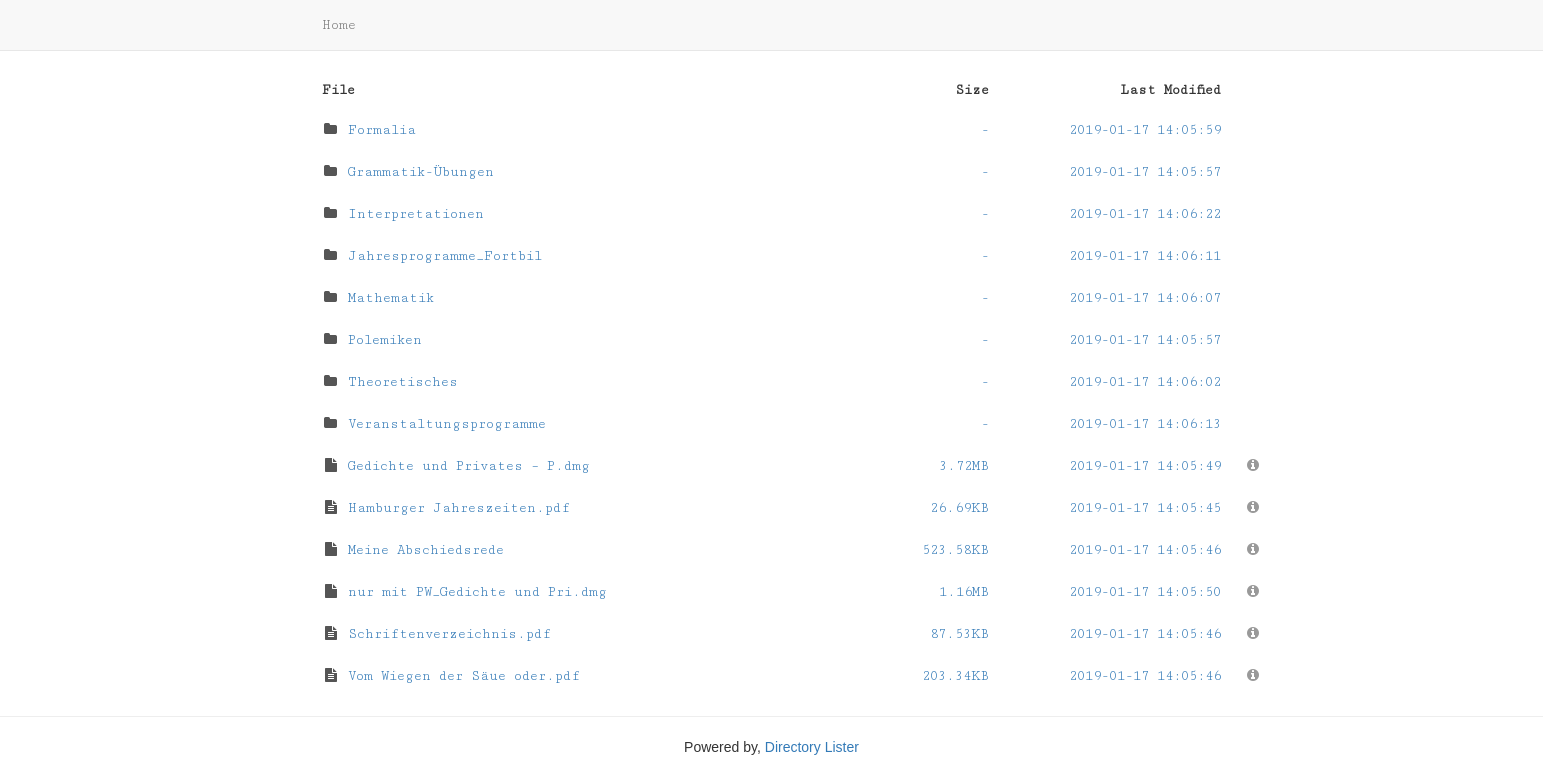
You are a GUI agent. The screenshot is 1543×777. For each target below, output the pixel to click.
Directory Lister (812, 747)
